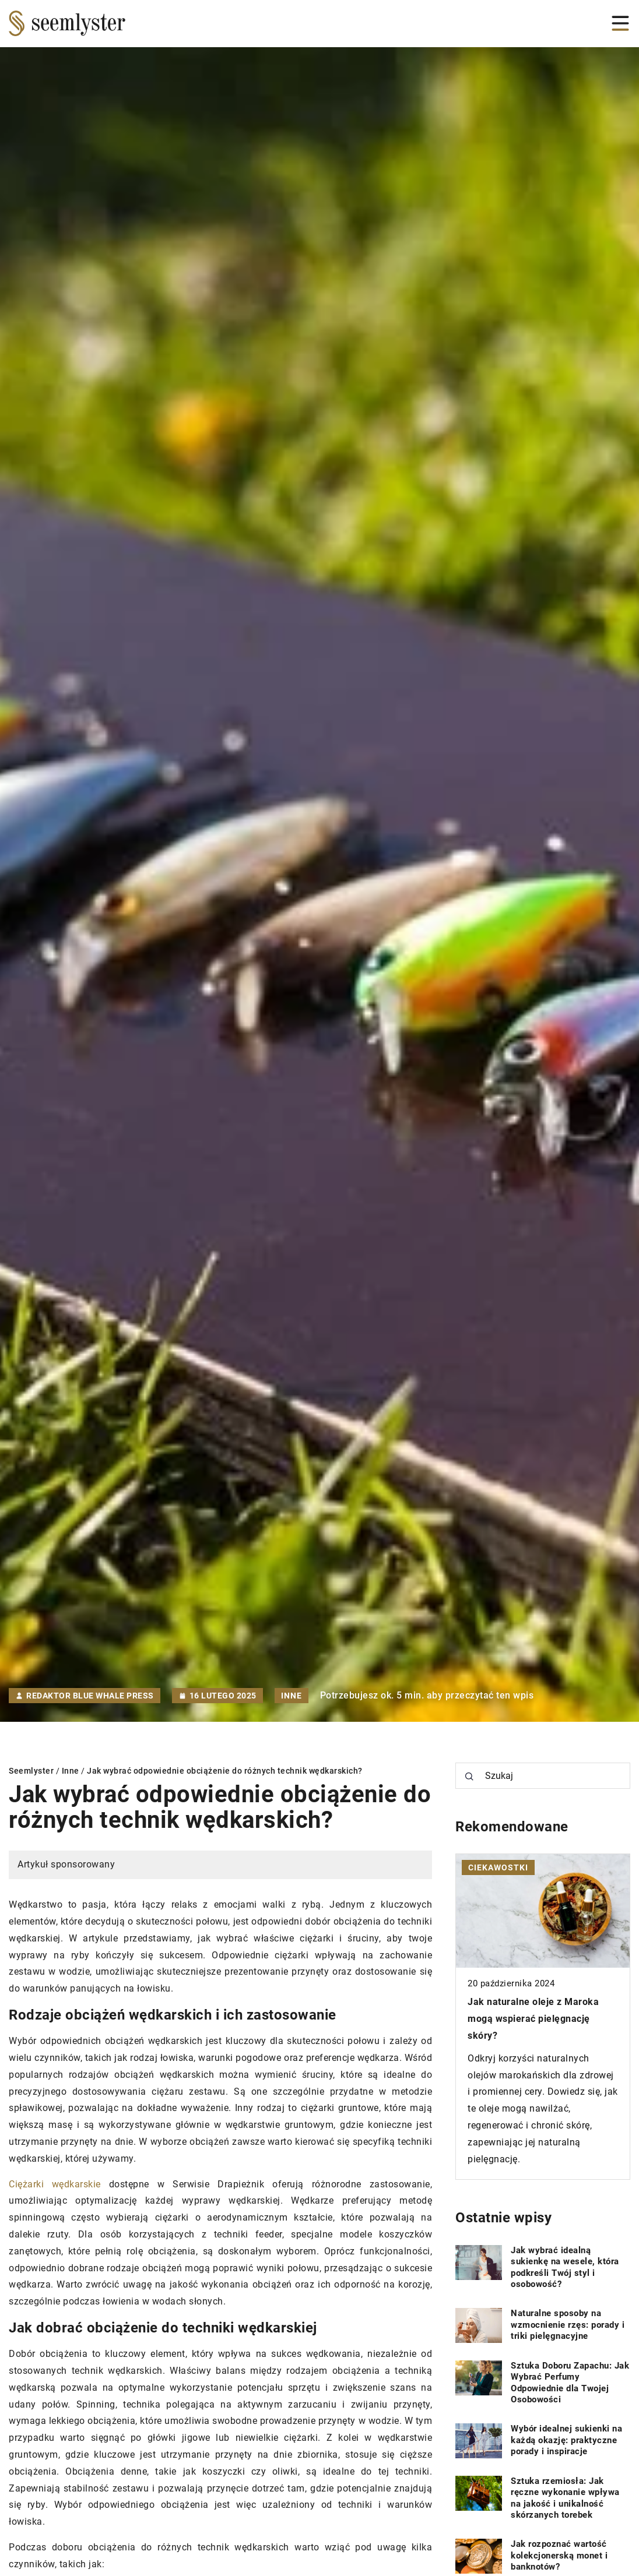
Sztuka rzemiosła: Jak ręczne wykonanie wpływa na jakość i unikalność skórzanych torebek (565, 2498)
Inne (291, 1695)
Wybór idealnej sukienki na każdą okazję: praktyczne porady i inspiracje (566, 2440)
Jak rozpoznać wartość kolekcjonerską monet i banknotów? (559, 2555)
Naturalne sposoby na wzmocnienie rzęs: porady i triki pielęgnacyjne (567, 2324)
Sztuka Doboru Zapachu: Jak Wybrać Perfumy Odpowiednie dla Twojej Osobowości (570, 2382)
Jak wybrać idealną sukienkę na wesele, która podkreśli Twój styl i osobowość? (565, 2267)
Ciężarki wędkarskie (55, 2184)
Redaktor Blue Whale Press (90, 1696)
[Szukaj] (469, 1777)
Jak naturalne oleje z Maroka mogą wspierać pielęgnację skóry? (533, 2018)
